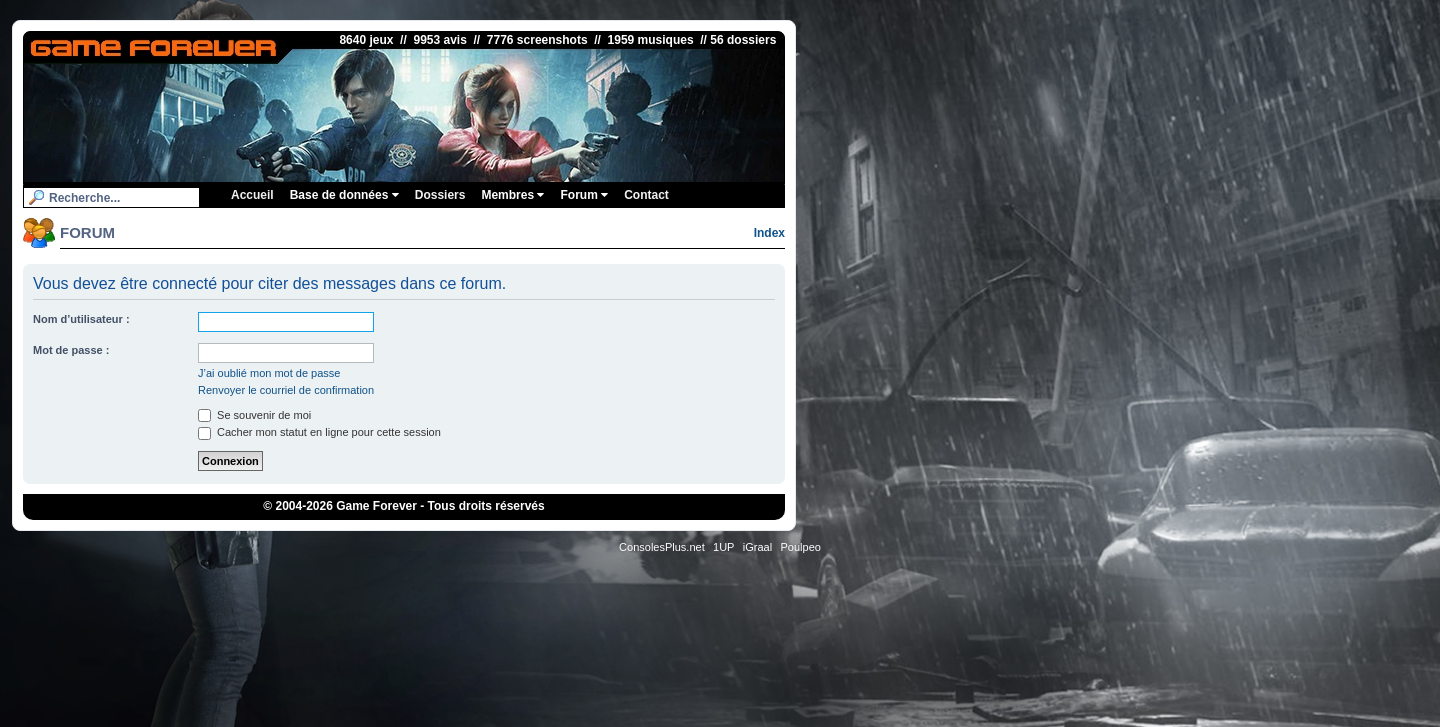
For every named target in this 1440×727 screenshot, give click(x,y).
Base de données (344, 195)
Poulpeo (801, 547)
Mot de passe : (71, 350)
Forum (584, 195)
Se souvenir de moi (254, 415)
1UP (723, 547)
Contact (646, 195)
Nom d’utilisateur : (81, 319)
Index (769, 233)
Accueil (252, 195)
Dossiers (440, 195)
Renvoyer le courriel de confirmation (286, 390)
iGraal (757, 547)
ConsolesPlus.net (662, 547)
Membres (512, 195)
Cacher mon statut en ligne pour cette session (319, 432)
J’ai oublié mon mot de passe (269, 373)
